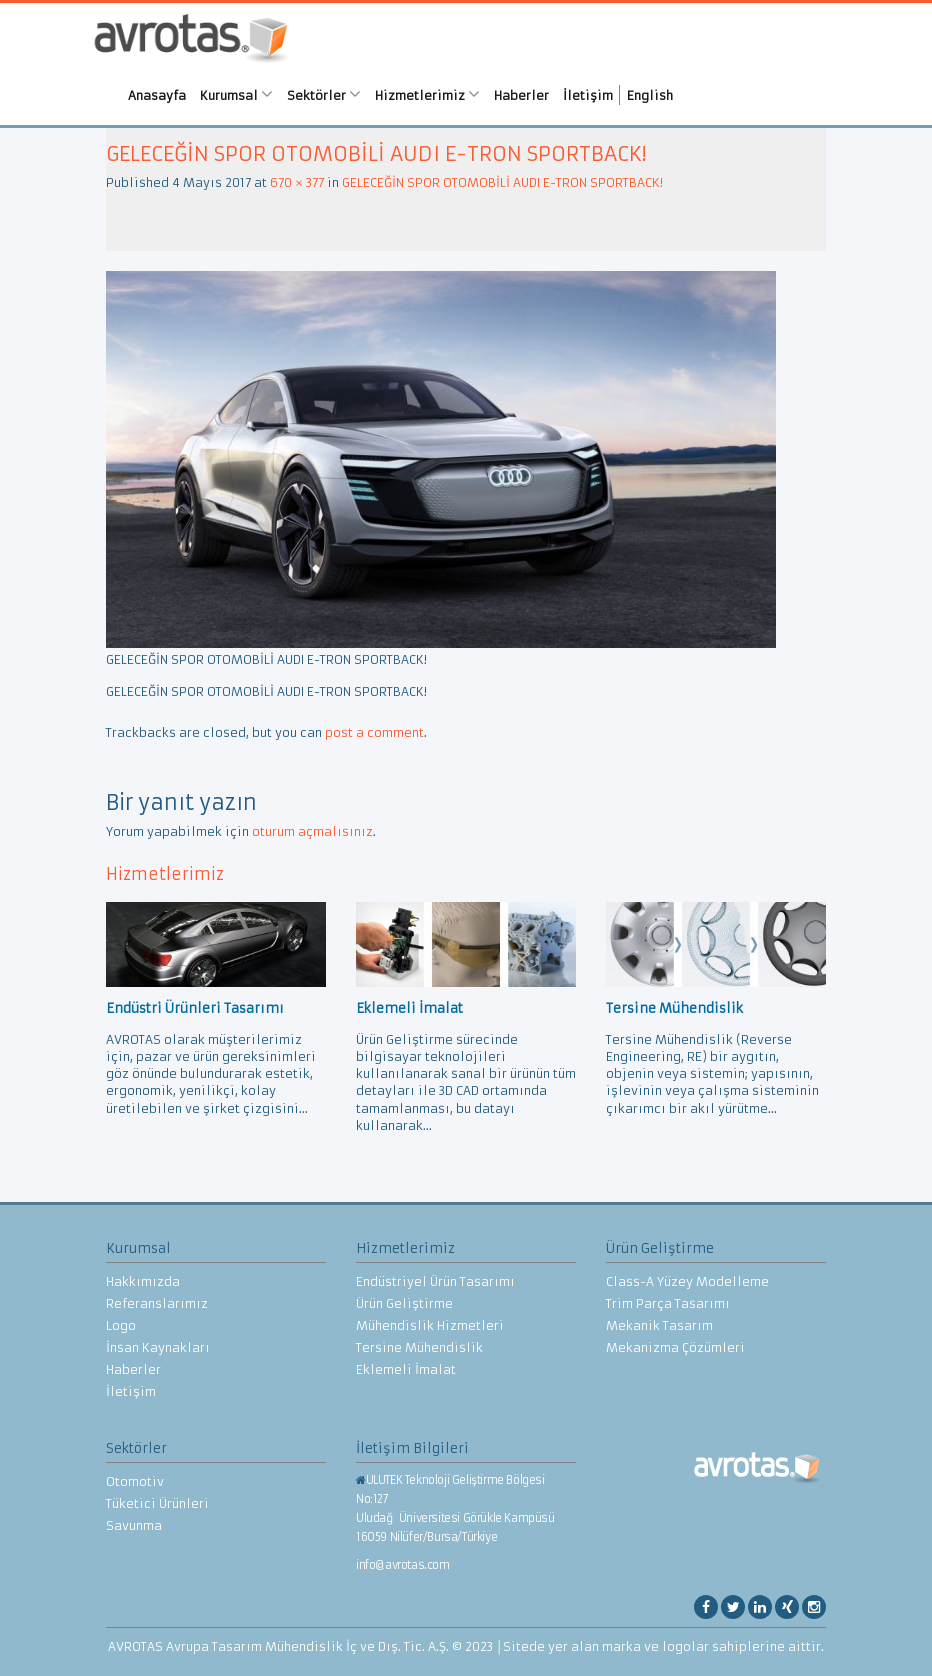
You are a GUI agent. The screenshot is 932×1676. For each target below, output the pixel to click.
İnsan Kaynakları (158, 1347)
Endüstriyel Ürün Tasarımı (435, 1281)
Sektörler (324, 94)
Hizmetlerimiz (427, 94)
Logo (121, 1325)
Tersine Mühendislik (419, 1347)
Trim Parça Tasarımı (668, 1303)
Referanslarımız (157, 1303)
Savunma (134, 1525)
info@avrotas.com (403, 1565)
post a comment (374, 732)
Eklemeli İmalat (406, 1369)
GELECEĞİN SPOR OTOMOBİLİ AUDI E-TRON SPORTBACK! (502, 182)
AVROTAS (191, 40)
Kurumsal (236, 94)
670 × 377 (297, 182)
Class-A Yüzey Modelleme (687, 1281)
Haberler (521, 95)
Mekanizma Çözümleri (675, 1347)
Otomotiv (135, 1481)
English (650, 95)
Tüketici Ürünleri (157, 1503)
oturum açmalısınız (312, 831)
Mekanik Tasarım (659, 1325)
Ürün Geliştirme (404, 1303)
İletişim (588, 95)
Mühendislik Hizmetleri (430, 1325)
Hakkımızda (143, 1281)
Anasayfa (157, 95)
